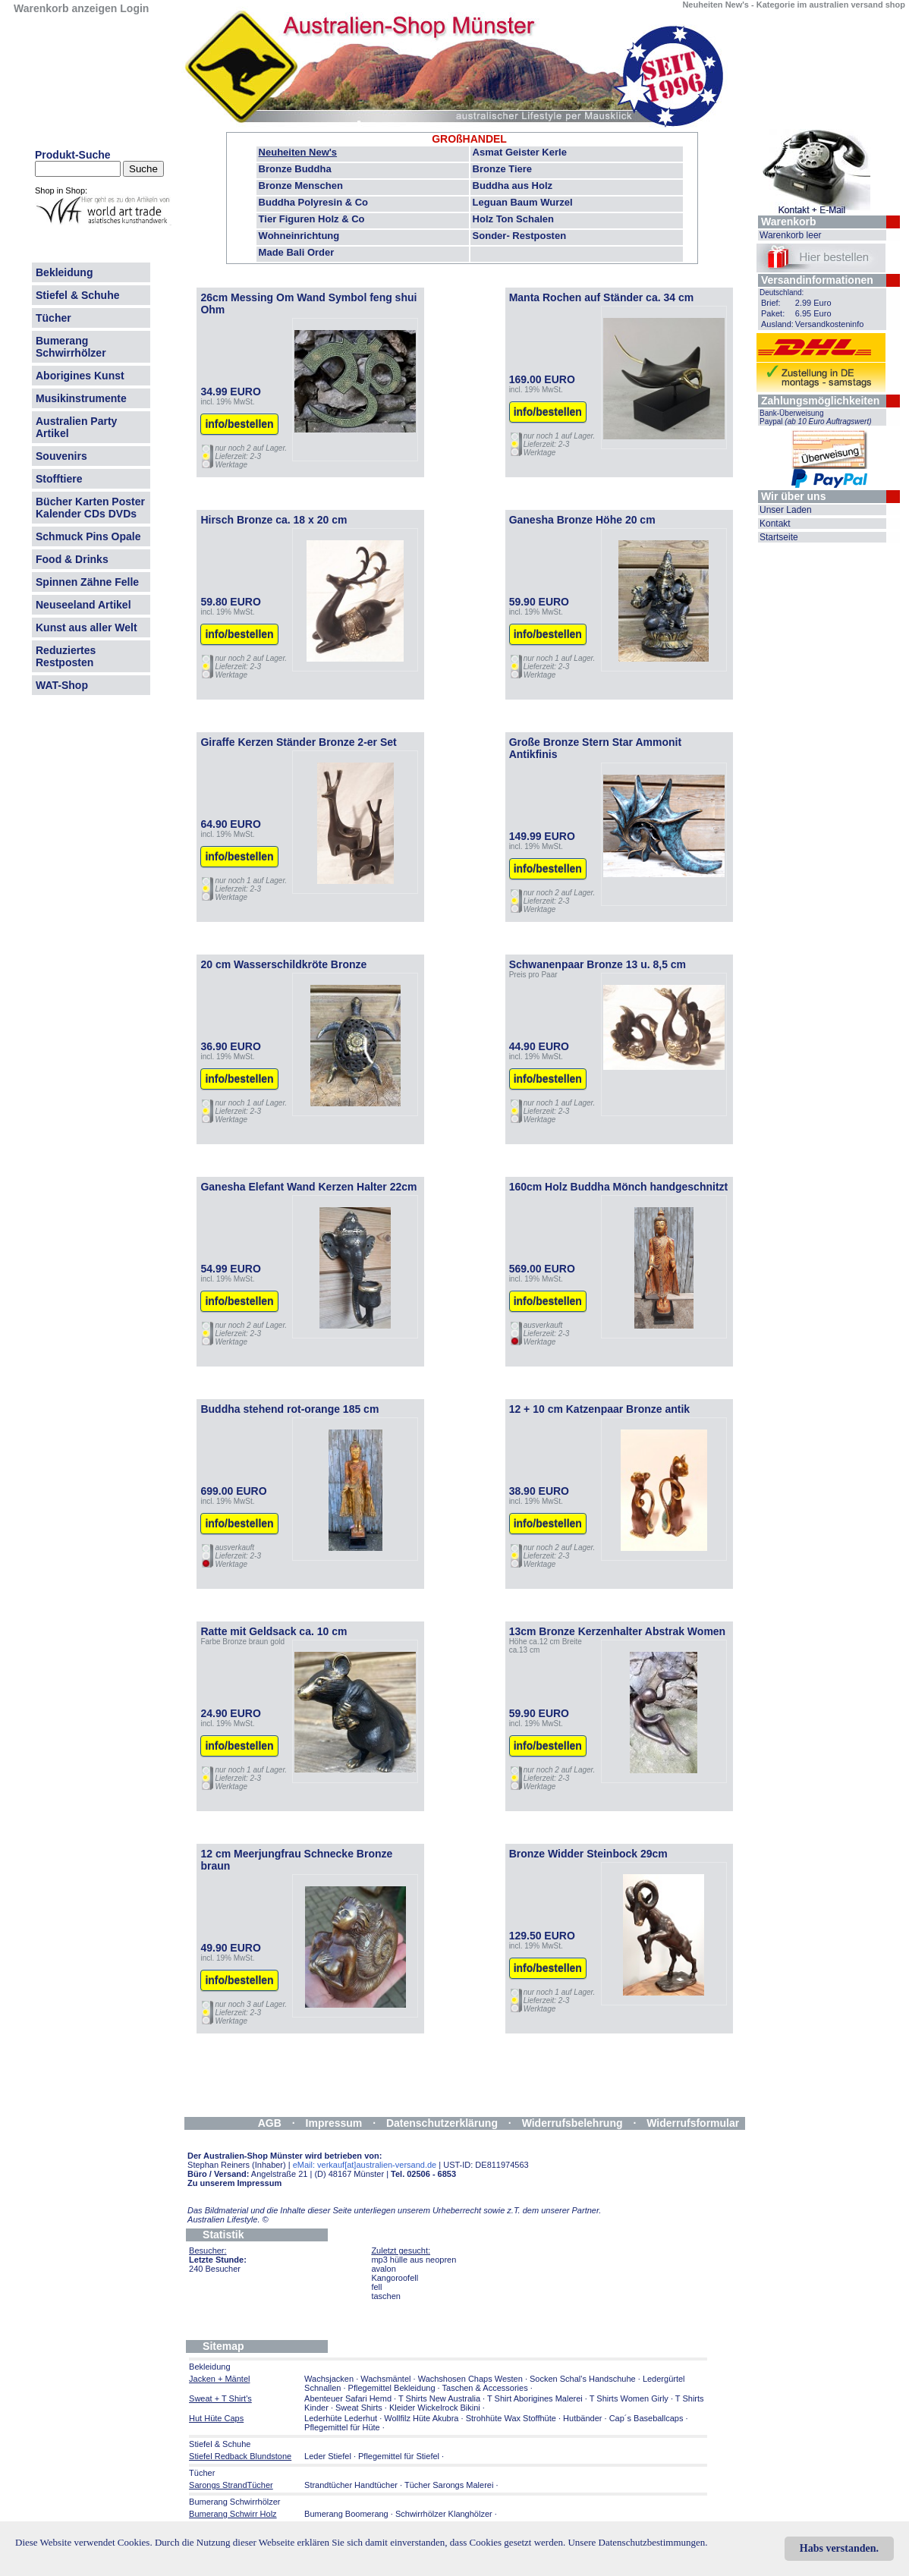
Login (134, 8)
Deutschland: (782, 292)
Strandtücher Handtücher (351, 2485)
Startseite (779, 537)
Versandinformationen (817, 280)
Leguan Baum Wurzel (523, 202)
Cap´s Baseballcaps (646, 2418)
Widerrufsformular (692, 2123)
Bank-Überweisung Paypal (816, 417)
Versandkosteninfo (829, 324)
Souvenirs (61, 456)
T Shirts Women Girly (629, 2398)
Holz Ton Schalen (513, 219)
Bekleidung (64, 272)
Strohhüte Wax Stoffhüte (511, 2418)
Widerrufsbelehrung (572, 2123)
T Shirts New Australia (439, 2398)
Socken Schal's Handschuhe (583, 2378)
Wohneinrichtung (299, 235)
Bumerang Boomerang (346, 2513)
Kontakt (775, 523)
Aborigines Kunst (80, 376)
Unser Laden (786, 510)
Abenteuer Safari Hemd (348, 2398)
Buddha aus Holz (512, 185)
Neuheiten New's (298, 152)
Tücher (53, 318)
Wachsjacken (329, 2378)
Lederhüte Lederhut (340, 2418)
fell (376, 2286)
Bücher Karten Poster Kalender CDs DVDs (90, 507)
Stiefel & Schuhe (77, 295)
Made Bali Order (297, 252)
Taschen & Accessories (485, 2387)
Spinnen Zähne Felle (87, 582)
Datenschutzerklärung (442, 2123)
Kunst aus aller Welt (86, 627)
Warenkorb (788, 221)
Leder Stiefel (329, 2456)
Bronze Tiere (503, 169)
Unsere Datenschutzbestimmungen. (637, 2542)
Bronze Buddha (295, 169)
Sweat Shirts (358, 2407)
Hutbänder (583, 2418)
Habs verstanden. (839, 2548)
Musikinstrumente (81, 398)
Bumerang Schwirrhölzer (71, 347)
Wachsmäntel (385, 2378)
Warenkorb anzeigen (65, 8)
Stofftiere (59, 479)
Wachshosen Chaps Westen (470, 2378)
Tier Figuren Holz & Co (312, 219)
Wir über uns (793, 496)
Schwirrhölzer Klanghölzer (443, 2513)
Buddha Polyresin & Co (313, 202)
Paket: (773, 313)
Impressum (334, 2123)
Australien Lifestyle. (228, 2219)
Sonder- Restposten (520, 235)
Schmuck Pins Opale (88, 536)
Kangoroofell (394, 2277)
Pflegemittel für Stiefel (398, 2456)
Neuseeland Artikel (83, 605)
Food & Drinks (72, 559)
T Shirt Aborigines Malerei (535, 2398)
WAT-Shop (62, 685)
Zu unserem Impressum (234, 2183)
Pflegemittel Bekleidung (392, 2387)
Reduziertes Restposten (66, 656)
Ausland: (777, 324)
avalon (383, 2268)
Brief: (771, 302)
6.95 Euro (813, 313)
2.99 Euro (813, 302)
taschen (386, 2296)
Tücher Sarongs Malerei (448, 2485)
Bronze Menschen (301, 185)
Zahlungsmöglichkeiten (820, 401)
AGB (270, 2123)
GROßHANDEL (469, 139)
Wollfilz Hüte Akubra (421, 2418)
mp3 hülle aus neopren (413, 2259)
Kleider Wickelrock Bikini (434, 2407)
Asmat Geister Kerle (520, 152)
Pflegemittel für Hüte (342, 2427)
